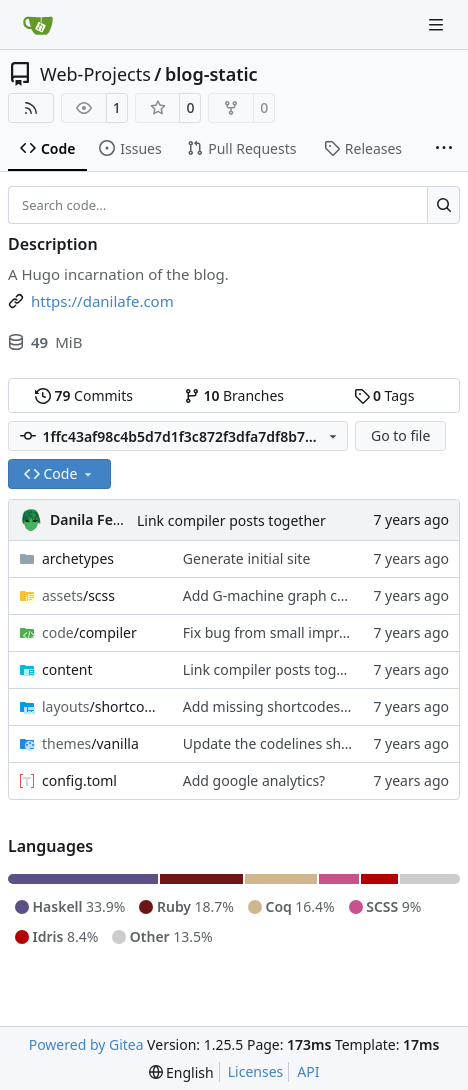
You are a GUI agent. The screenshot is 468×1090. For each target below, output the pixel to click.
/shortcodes (102, 706)
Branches (234, 395)
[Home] (38, 25)
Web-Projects (95, 74)
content (67, 669)
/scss (78, 595)
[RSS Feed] (31, 108)
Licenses (256, 1071)
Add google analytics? (254, 780)
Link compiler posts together (231, 520)
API (308, 1071)
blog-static (211, 74)
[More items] (444, 149)
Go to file (400, 435)
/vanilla (90, 743)
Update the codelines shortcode (287, 743)
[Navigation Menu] (438, 24)
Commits (84, 395)
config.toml (79, 780)
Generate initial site (247, 558)
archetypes (78, 558)
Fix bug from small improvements (293, 632)
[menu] (181, 1072)
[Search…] (443, 205)
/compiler (89, 632)
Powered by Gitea (86, 1044)
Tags (384, 395)
